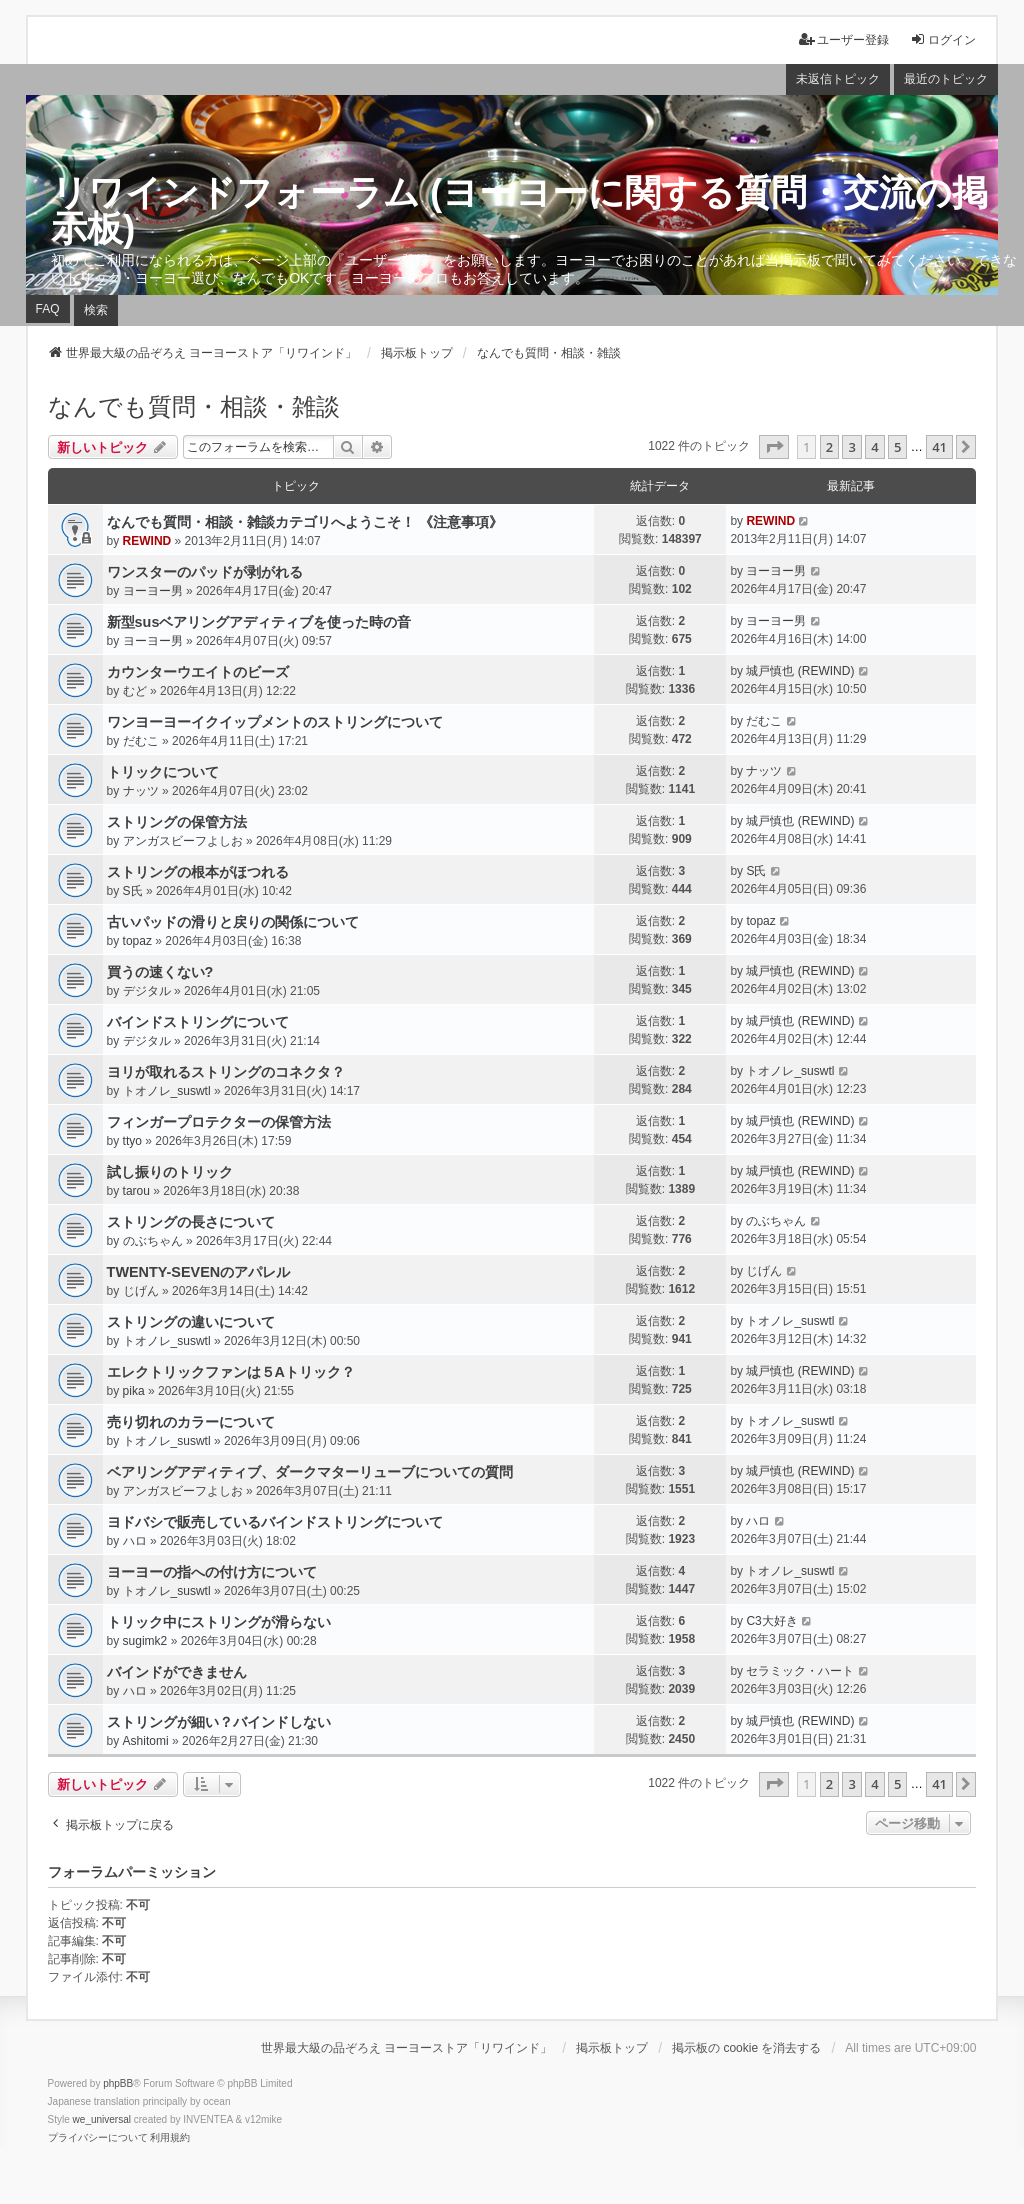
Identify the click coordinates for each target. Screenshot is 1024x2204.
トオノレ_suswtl (167, 1091)
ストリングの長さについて (191, 1222)
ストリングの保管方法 (177, 822)
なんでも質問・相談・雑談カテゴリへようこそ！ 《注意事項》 (305, 522)
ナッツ (141, 791)
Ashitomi (146, 1741)
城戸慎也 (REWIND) (800, 671)
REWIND (147, 541)
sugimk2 (145, 1641)
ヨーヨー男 (153, 591)
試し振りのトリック (170, 1172)
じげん (141, 1291)
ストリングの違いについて (191, 1322)
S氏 (133, 891)
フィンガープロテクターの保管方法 (219, 1122)
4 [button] (874, 447)
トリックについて (163, 772)
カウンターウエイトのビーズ (198, 672)
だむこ (141, 741)
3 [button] (851, 447)
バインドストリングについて (198, 1022)
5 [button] (897, 447)
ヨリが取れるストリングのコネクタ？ (226, 1072)
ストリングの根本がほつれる (198, 872)
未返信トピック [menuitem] (838, 79)
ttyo (132, 1141)
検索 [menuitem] (96, 310)
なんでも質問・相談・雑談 (194, 406)
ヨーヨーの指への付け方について (212, 1572)
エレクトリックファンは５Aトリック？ (231, 1372)
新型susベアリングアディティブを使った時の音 (259, 622)
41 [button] (939, 447)
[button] (774, 447)
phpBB (118, 2083)
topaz (137, 941)
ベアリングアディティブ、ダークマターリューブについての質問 (310, 1472)
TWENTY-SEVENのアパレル (199, 1272)
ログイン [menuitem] (943, 39)
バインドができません (177, 1672)
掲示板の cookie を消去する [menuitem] (746, 2048)
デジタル (147, 991)
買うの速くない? (160, 972)
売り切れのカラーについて (191, 1422)
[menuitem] (98, 2138)
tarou (136, 1191)
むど (135, 691)
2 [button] (829, 447)
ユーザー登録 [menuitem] (844, 39)
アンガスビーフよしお (183, 841)
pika (134, 1391)
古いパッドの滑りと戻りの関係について (233, 922)
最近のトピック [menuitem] (946, 79)
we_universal (102, 2119)
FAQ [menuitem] (48, 309)
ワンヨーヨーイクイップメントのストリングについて (275, 722)
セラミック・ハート (800, 1671)
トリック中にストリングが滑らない (219, 1622)
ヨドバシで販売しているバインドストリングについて (275, 1522)
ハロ (135, 1541)
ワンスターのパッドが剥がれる (205, 572)
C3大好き (771, 1621)
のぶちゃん (153, 1241)
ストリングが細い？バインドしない (219, 1722)
